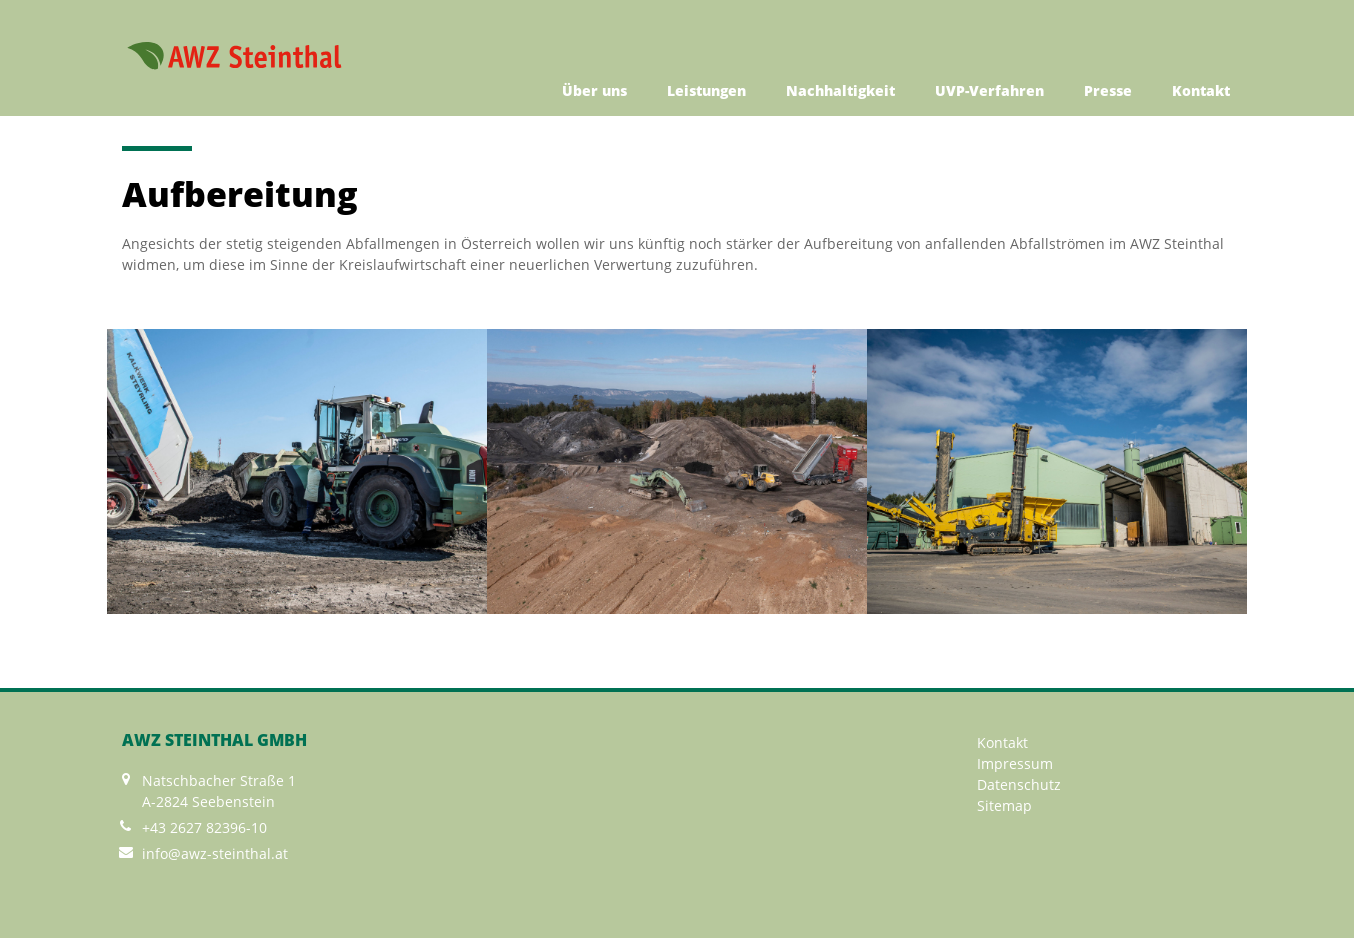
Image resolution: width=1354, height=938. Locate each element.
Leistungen (706, 90)
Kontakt (1201, 90)
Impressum (1015, 763)
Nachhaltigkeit (840, 90)
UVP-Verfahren (989, 90)
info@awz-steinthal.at (215, 853)
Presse (1108, 90)
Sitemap (1004, 805)
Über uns (594, 90)
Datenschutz (1019, 784)
